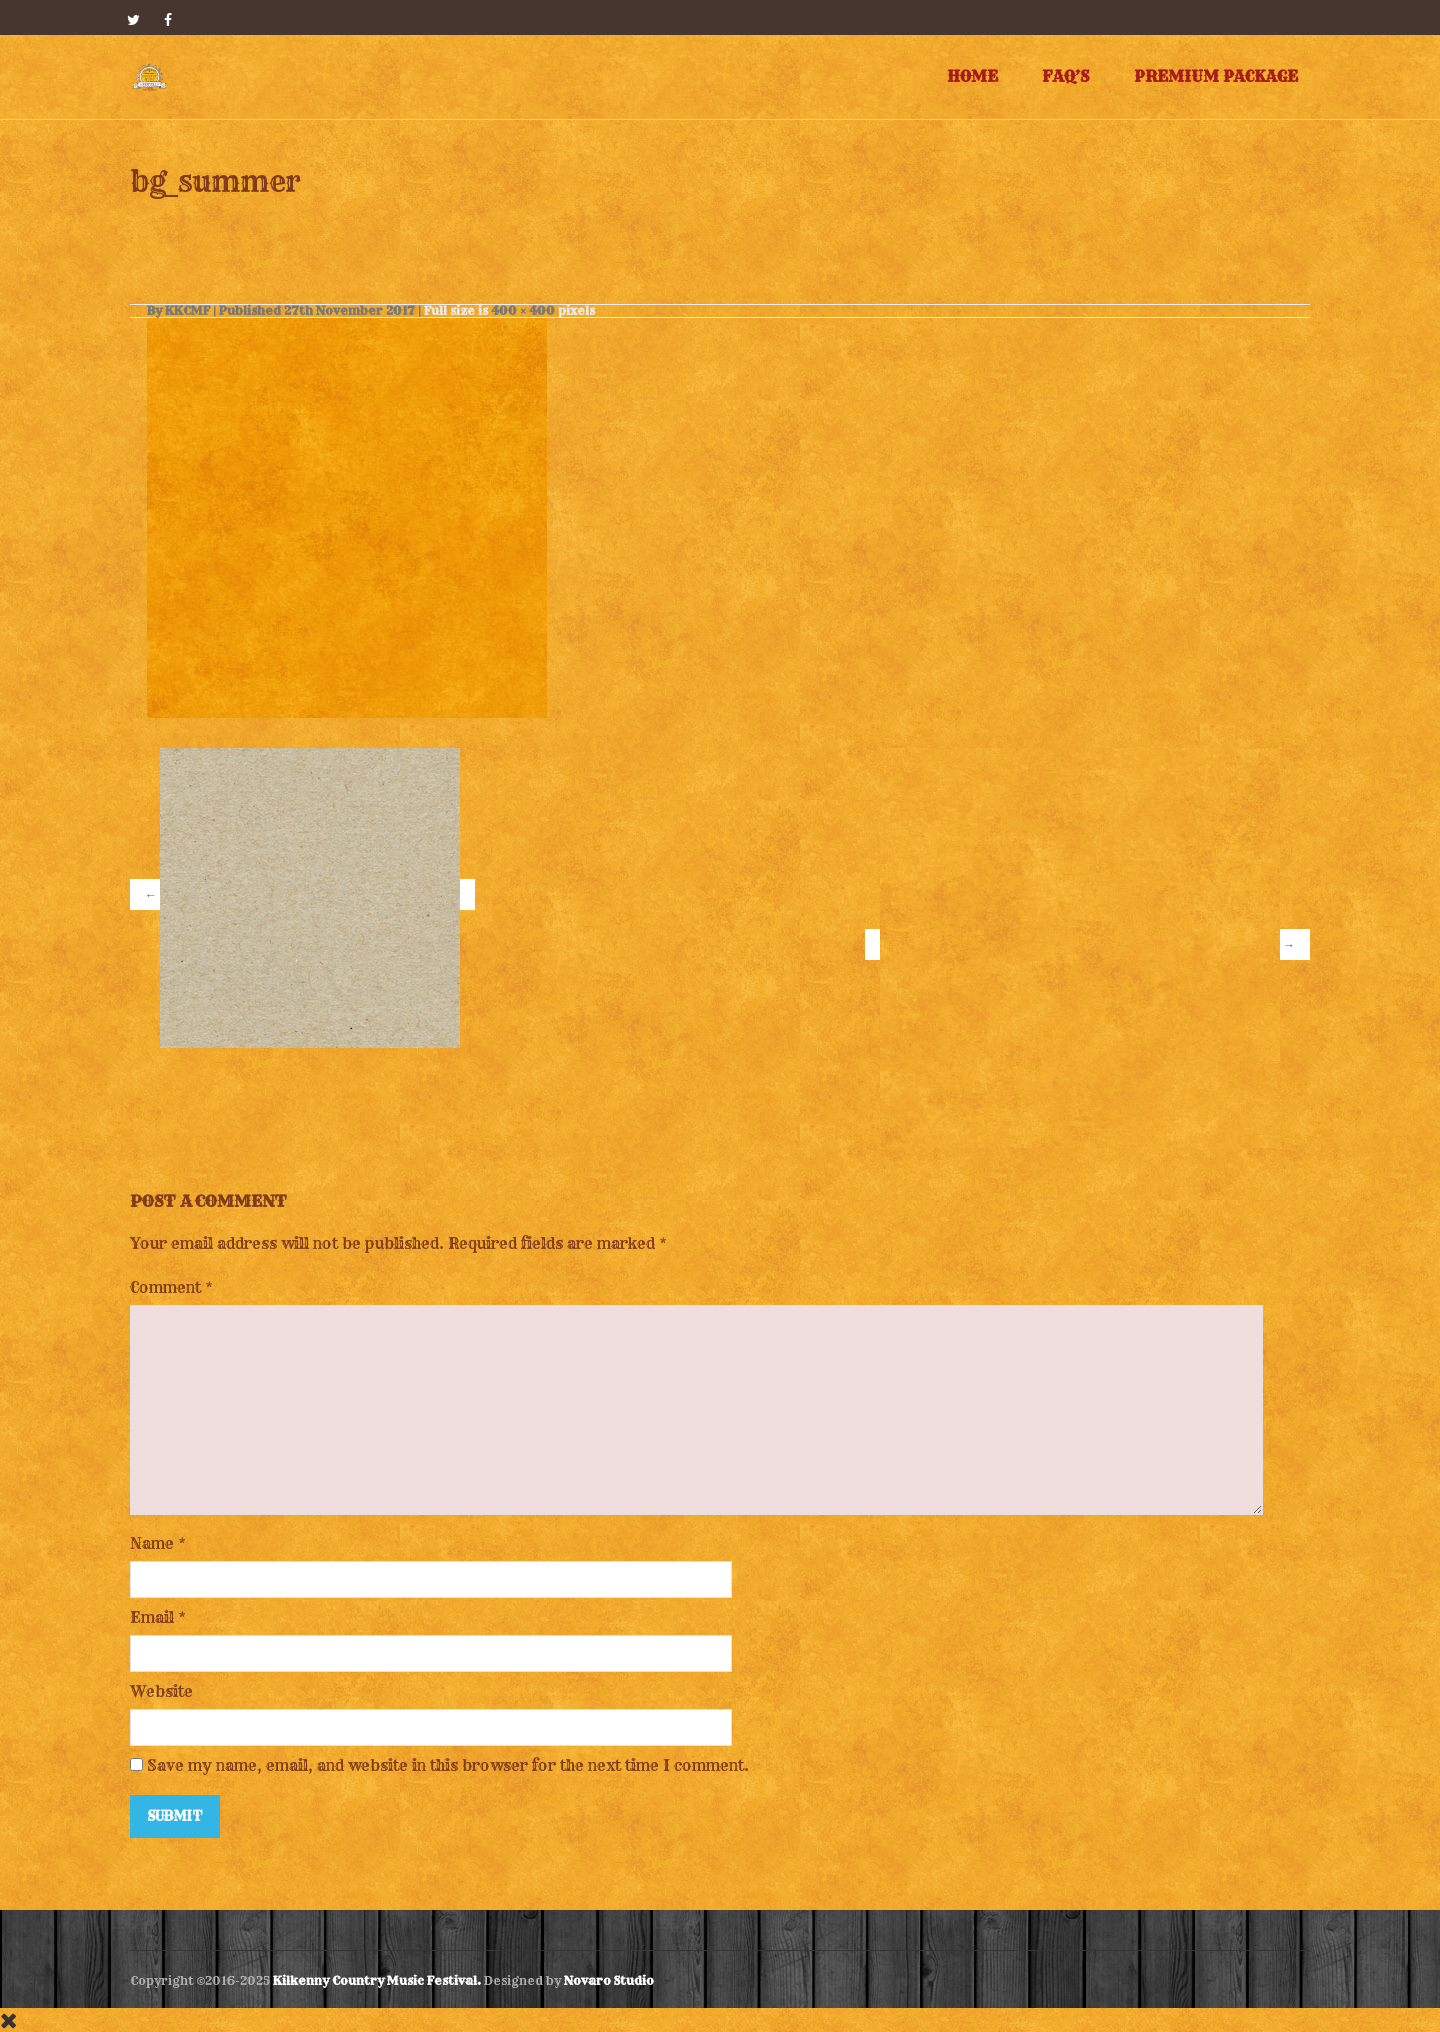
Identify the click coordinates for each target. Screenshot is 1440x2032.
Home (972, 76)
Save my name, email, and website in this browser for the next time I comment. (448, 1765)
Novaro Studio (609, 1980)
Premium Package (1216, 76)
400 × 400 (523, 310)
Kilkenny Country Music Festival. (377, 1980)
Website (161, 1691)
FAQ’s (1066, 76)
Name (152, 1543)
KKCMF (187, 310)
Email (152, 1617)
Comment (171, 1287)
